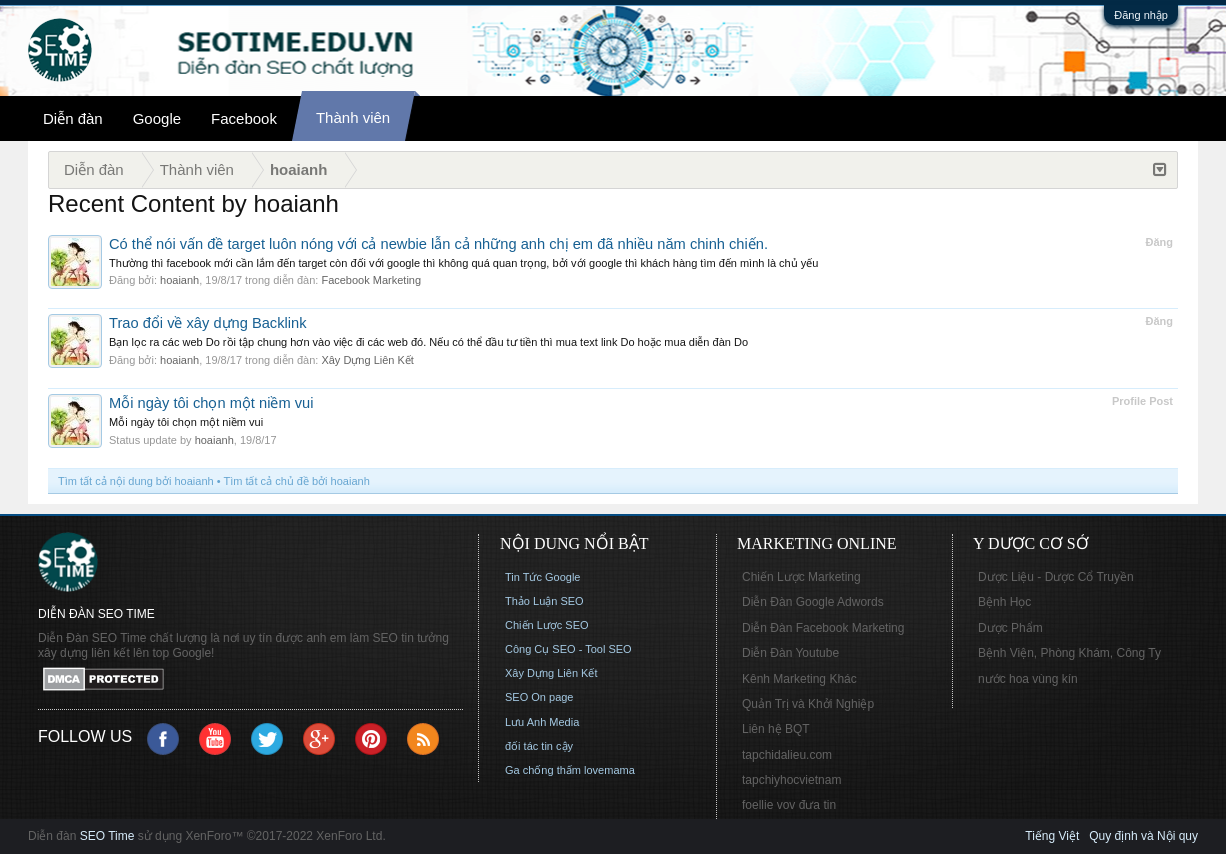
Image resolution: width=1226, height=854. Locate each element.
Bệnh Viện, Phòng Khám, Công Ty (1069, 653)
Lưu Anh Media (542, 722)
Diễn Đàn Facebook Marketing (823, 628)
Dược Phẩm (1010, 628)
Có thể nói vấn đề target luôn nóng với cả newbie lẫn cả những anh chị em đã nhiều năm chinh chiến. (438, 244)
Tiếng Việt (1052, 836)
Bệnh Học (1004, 602)
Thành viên (353, 117)
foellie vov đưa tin (789, 805)
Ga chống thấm (543, 770)
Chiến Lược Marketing (801, 577)
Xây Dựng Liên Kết (367, 360)
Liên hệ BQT (776, 729)
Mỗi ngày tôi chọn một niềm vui (211, 403)
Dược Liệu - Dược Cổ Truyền (1056, 577)
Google (157, 118)
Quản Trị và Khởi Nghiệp (808, 704)
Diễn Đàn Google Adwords (813, 602)
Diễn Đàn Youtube (790, 653)
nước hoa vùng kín (1028, 679)
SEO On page (539, 697)
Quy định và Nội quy (1143, 836)
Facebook (244, 118)
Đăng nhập (1141, 15)
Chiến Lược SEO (547, 625)
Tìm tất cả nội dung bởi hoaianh (136, 481)
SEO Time (107, 836)
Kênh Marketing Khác (799, 679)
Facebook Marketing (371, 280)
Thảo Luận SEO (544, 601)
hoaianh (179, 280)
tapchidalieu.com (787, 755)
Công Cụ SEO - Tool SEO (568, 649)
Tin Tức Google (542, 577)
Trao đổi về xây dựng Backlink (208, 323)
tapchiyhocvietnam (791, 780)
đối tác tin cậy (539, 746)
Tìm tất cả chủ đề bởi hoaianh (296, 481)
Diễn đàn (73, 118)
